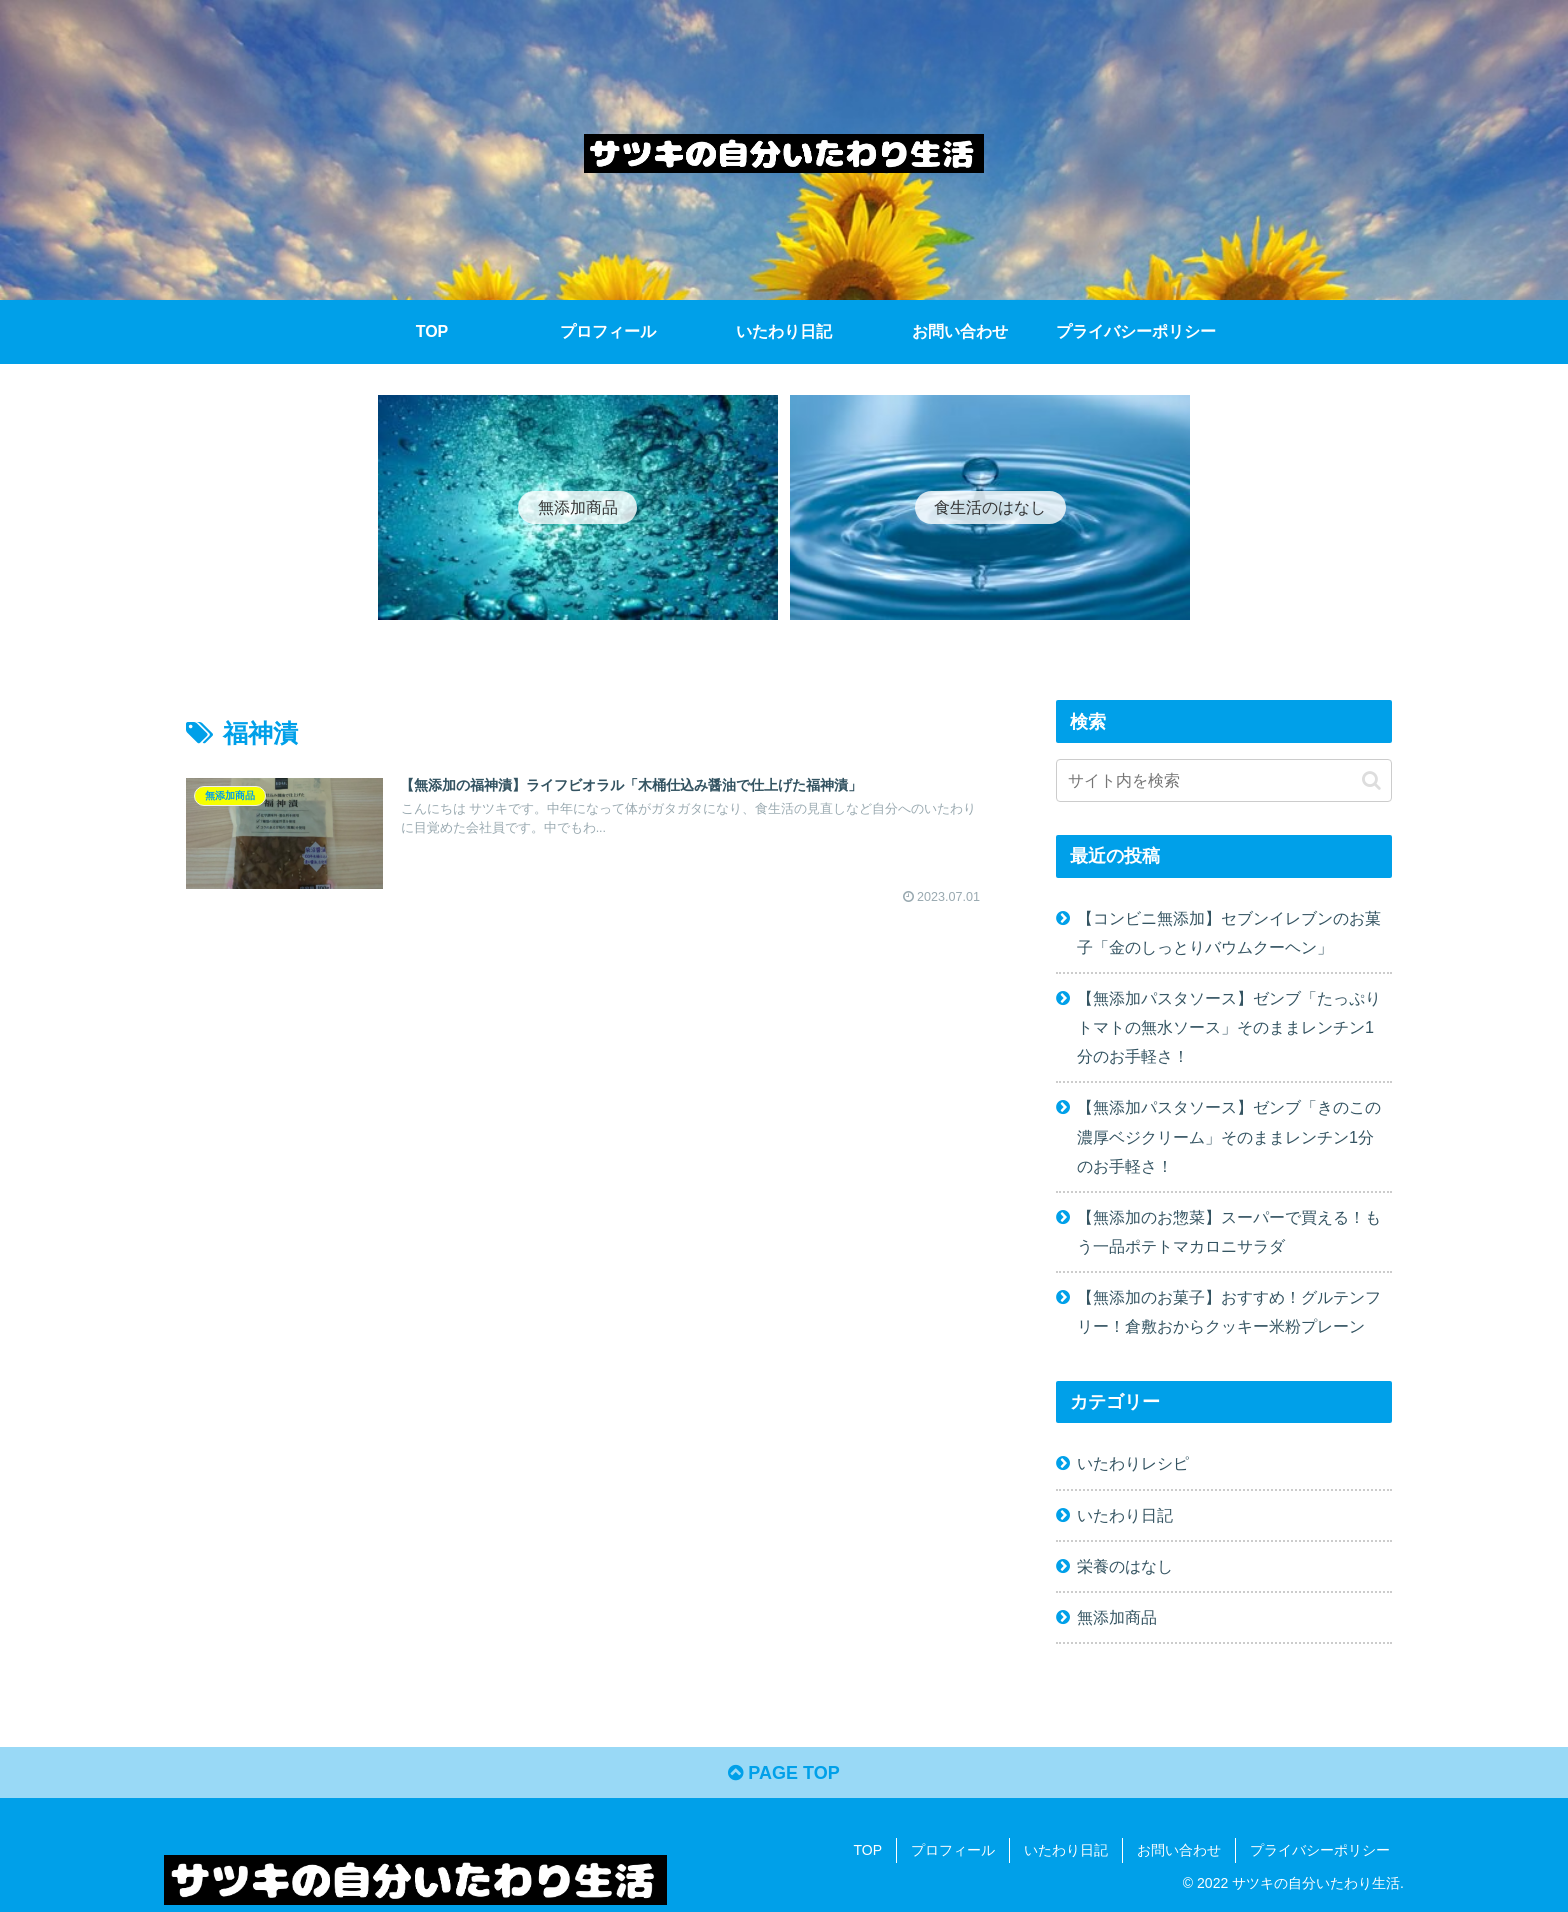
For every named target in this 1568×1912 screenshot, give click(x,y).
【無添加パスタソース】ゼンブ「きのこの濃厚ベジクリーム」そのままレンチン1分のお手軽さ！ (1229, 1136)
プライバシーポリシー (1320, 1850)
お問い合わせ (1179, 1850)
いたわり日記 (1066, 1850)
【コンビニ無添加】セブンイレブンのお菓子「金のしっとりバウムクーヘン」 (1229, 932)
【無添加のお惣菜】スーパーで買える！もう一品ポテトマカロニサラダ (1229, 1231)
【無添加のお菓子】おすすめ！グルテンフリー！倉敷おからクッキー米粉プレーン (1229, 1311)
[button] (1371, 780)
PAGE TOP (783, 1773)
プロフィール (953, 1850)
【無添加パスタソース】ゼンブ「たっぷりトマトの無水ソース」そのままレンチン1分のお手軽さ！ (1229, 1027)
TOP (867, 1850)
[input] (1224, 780)
